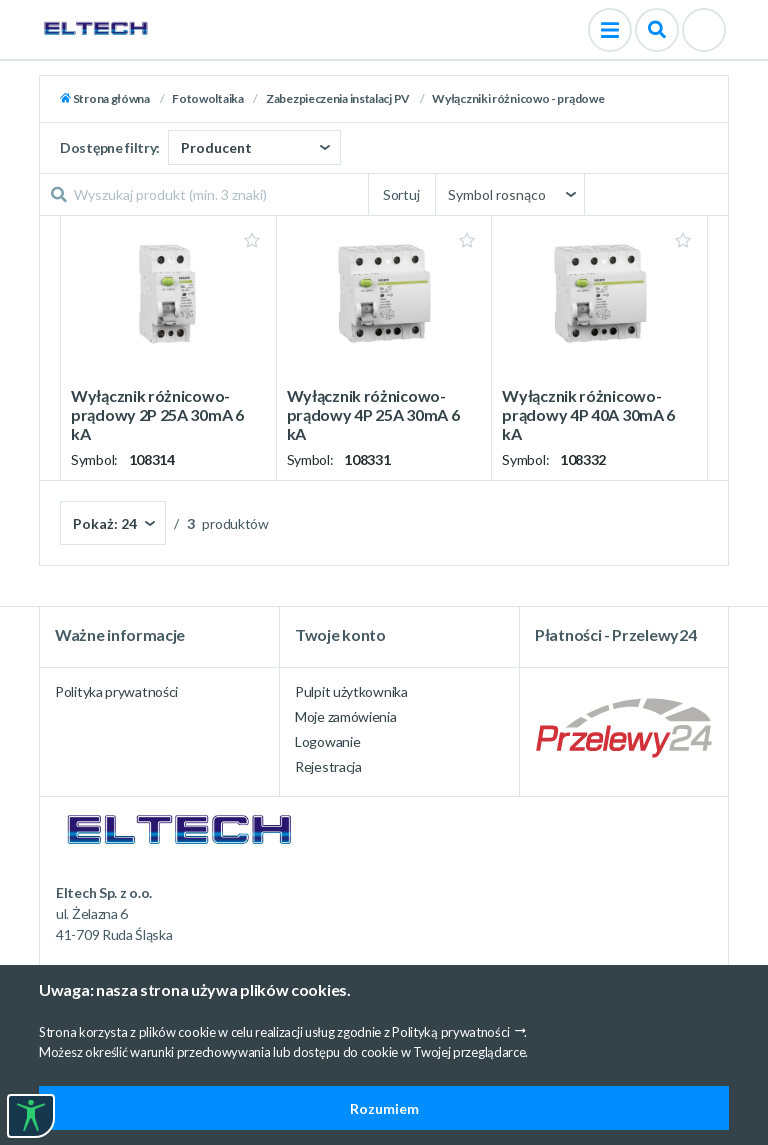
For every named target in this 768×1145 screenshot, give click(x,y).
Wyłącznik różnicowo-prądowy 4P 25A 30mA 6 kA (373, 414)
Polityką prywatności (450, 1032)
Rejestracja (328, 766)
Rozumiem (384, 1108)
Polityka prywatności (116, 691)
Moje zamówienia (346, 716)
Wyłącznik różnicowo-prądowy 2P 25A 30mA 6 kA (157, 414)
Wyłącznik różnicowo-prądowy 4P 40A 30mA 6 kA (588, 414)
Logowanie (327, 741)
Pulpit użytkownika (351, 691)
